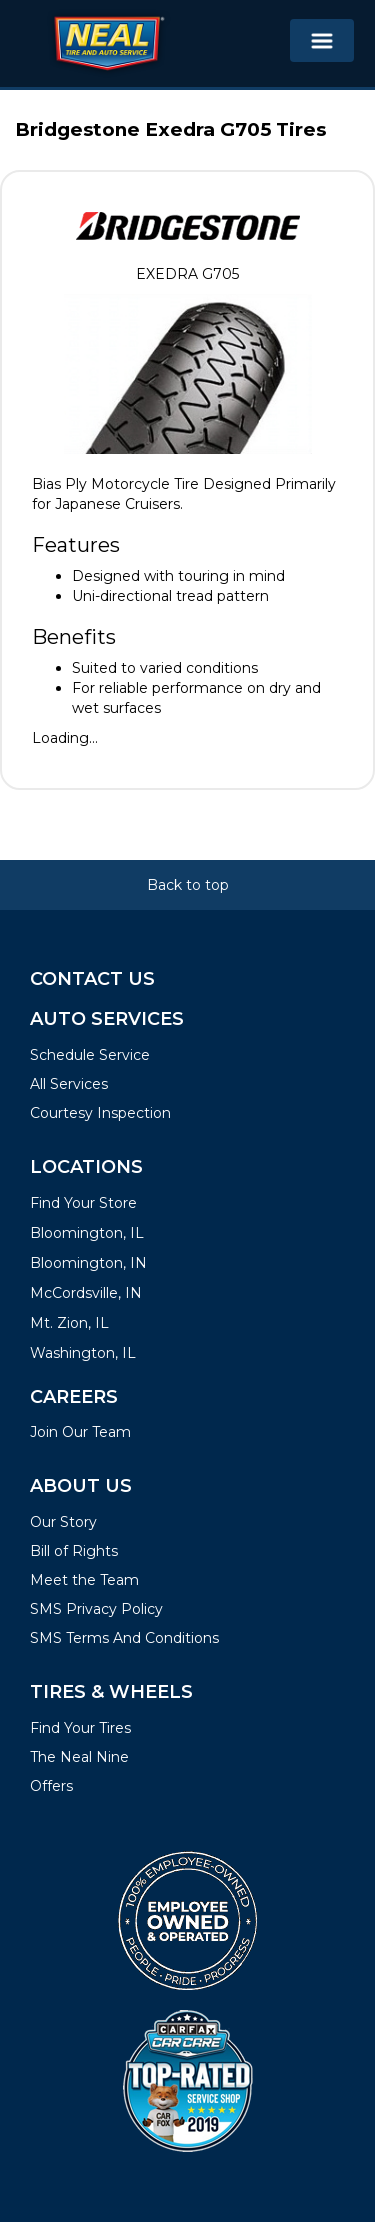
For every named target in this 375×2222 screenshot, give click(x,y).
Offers (51, 1786)
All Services (69, 1084)
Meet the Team (84, 1580)
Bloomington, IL (87, 1233)
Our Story (63, 1522)
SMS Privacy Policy (96, 1609)
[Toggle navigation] (322, 40)
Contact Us (92, 979)
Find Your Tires (80, 1728)
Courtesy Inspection (100, 1113)
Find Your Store (83, 1203)
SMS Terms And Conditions (124, 1638)
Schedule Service (90, 1055)
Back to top (188, 885)
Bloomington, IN (88, 1263)
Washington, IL (83, 1353)
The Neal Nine (79, 1757)
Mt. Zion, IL (69, 1323)
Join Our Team (80, 1432)
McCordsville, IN (86, 1293)
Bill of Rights (74, 1551)
